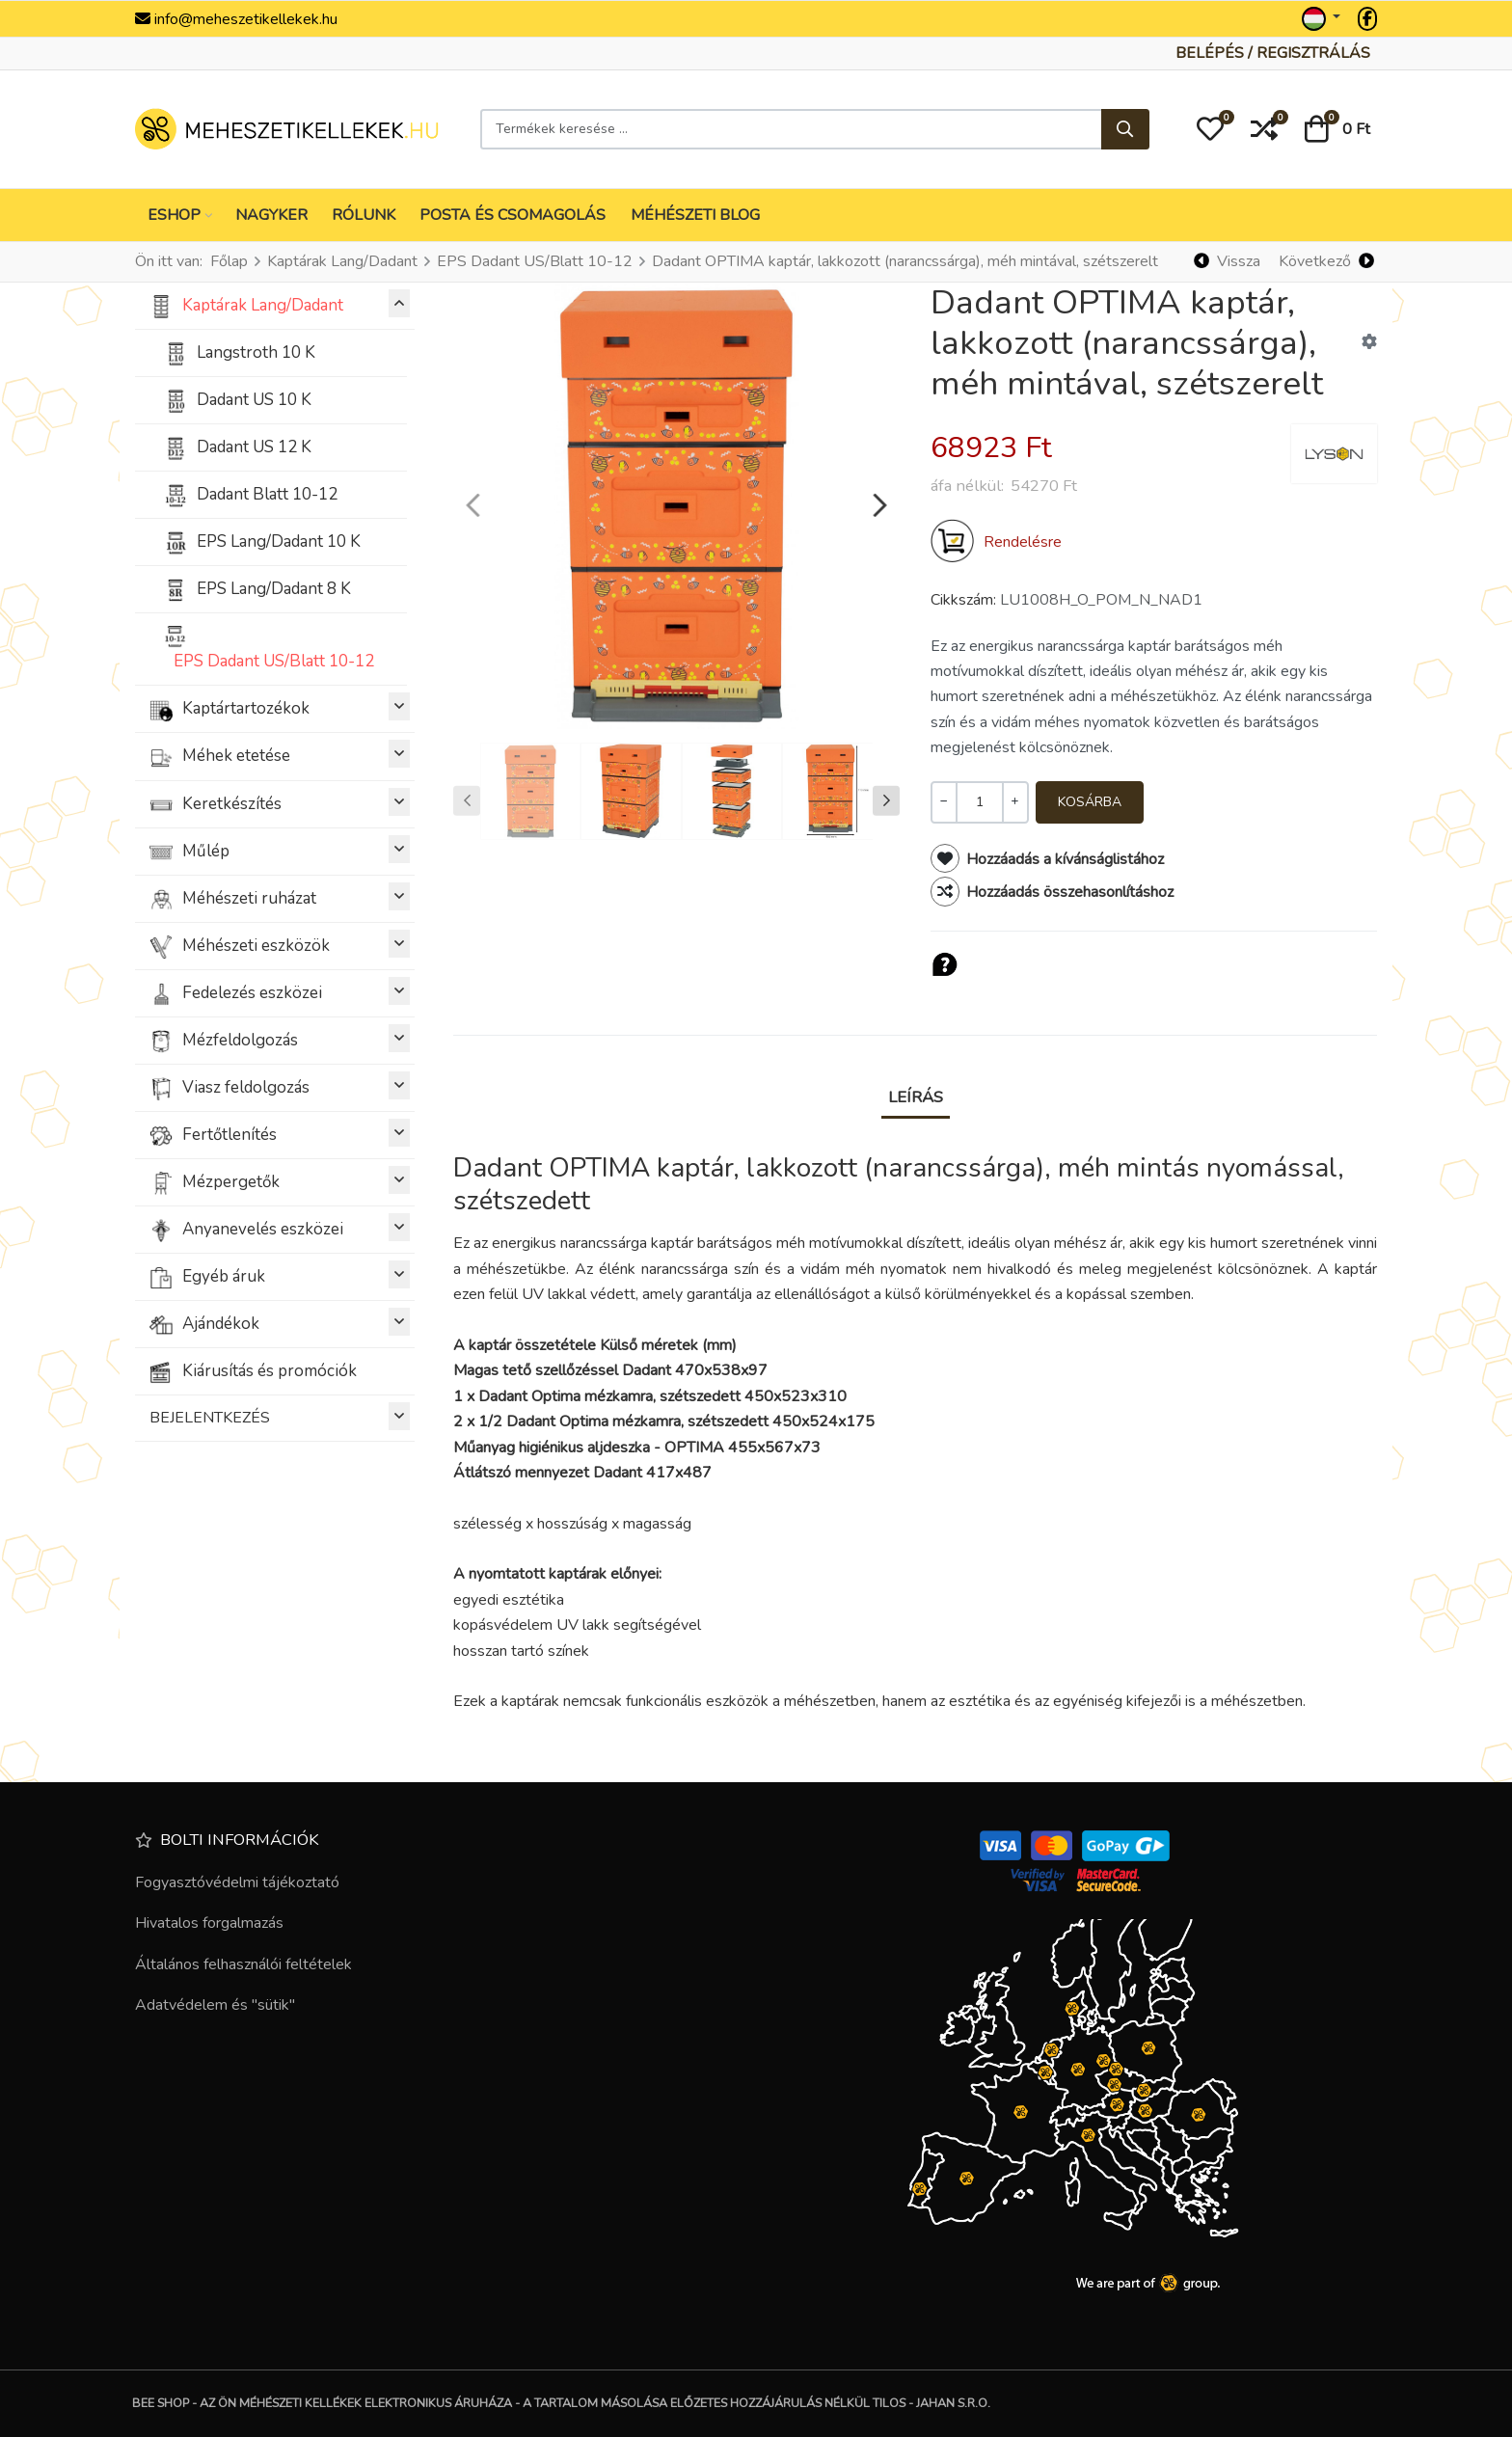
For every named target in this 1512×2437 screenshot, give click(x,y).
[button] (1210, 129)
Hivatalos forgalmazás (209, 1923)
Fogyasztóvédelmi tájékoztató (237, 1882)
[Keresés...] (1125, 129)
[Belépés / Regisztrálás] (1273, 53)
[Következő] (1326, 262)
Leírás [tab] (915, 1097)
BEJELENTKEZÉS (279, 1416)
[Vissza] (1227, 262)
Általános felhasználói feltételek (243, 1964)
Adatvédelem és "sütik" (215, 2005)
